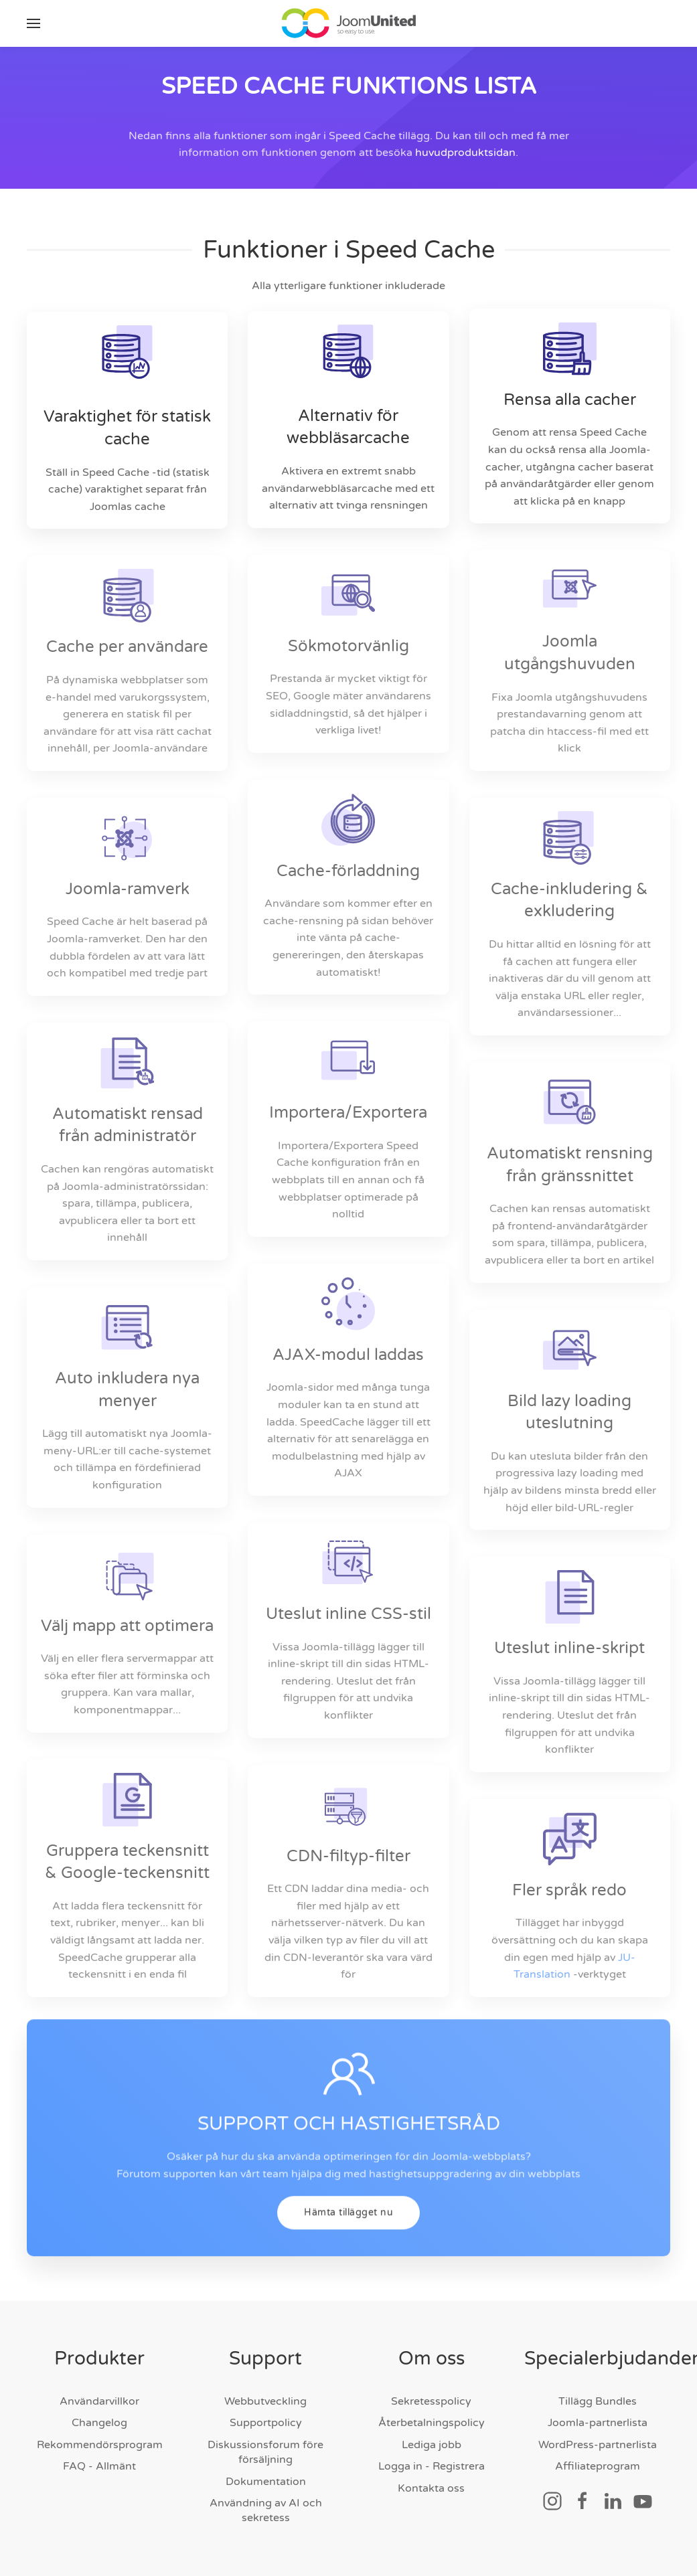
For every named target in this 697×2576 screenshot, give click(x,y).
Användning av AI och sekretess (266, 2510)
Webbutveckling (265, 2401)
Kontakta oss (431, 2488)
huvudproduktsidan (465, 152)
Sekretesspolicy (431, 2401)
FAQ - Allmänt (99, 2466)
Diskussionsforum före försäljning (265, 2452)
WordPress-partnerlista (597, 2445)
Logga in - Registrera (431, 2466)
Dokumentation (266, 2481)
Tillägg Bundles (597, 2401)
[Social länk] (552, 2500)
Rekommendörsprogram (100, 2445)
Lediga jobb (431, 2445)
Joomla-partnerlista (597, 2422)
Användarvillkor (99, 2401)
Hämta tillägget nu (348, 2236)
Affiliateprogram (597, 2466)
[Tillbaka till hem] (349, 23)
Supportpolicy (266, 2422)
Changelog (99, 2422)
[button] (33, 23)
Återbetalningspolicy (431, 2422)
